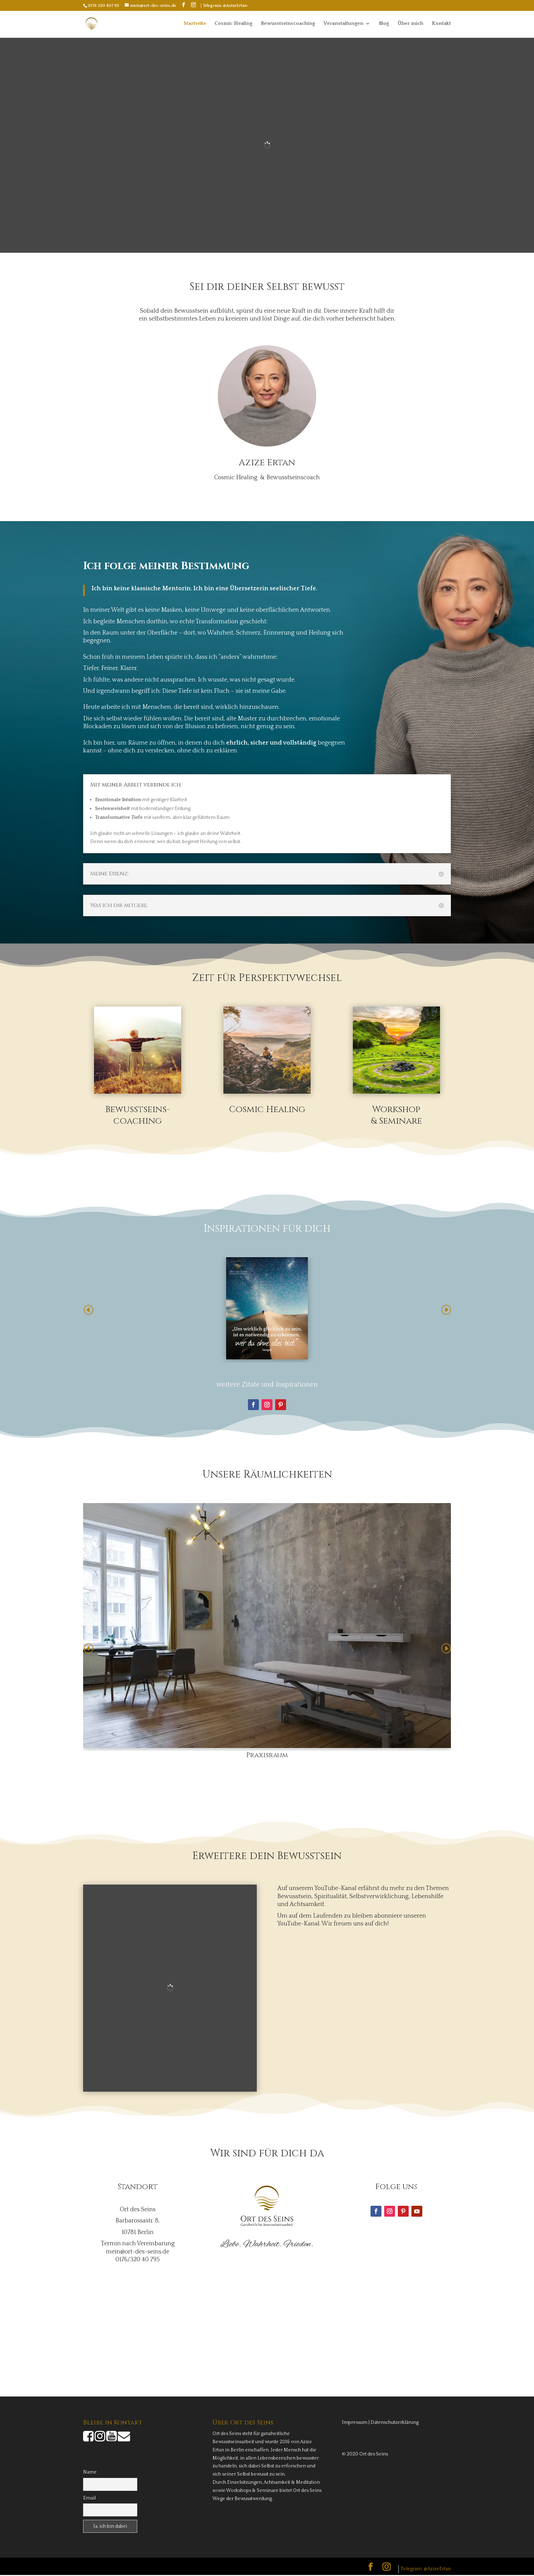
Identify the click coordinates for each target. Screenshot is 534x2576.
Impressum (354, 2423)
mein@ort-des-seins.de (137, 2252)
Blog (384, 24)
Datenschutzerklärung (395, 2423)
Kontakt (441, 24)
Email (89, 2499)
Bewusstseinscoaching (288, 24)
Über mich (410, 24)
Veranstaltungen (343, 24)
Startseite (195, 24)
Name (90, 2473)
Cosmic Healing (233, 24)
